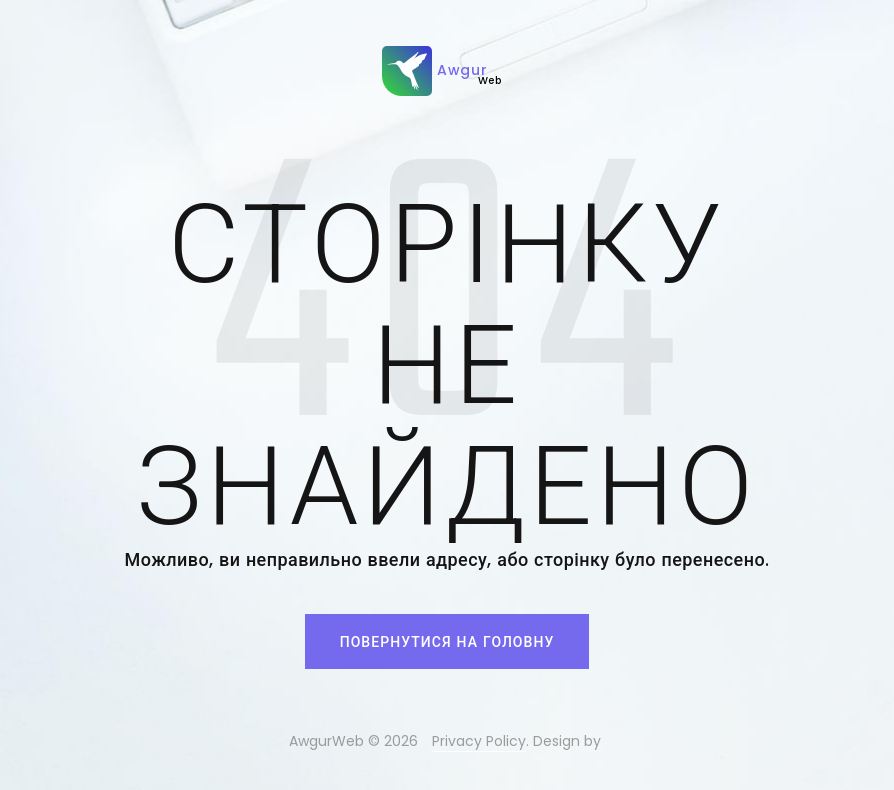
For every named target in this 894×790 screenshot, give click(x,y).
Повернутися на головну (447, 642)
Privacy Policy (479, 741)
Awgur (441, 71)
